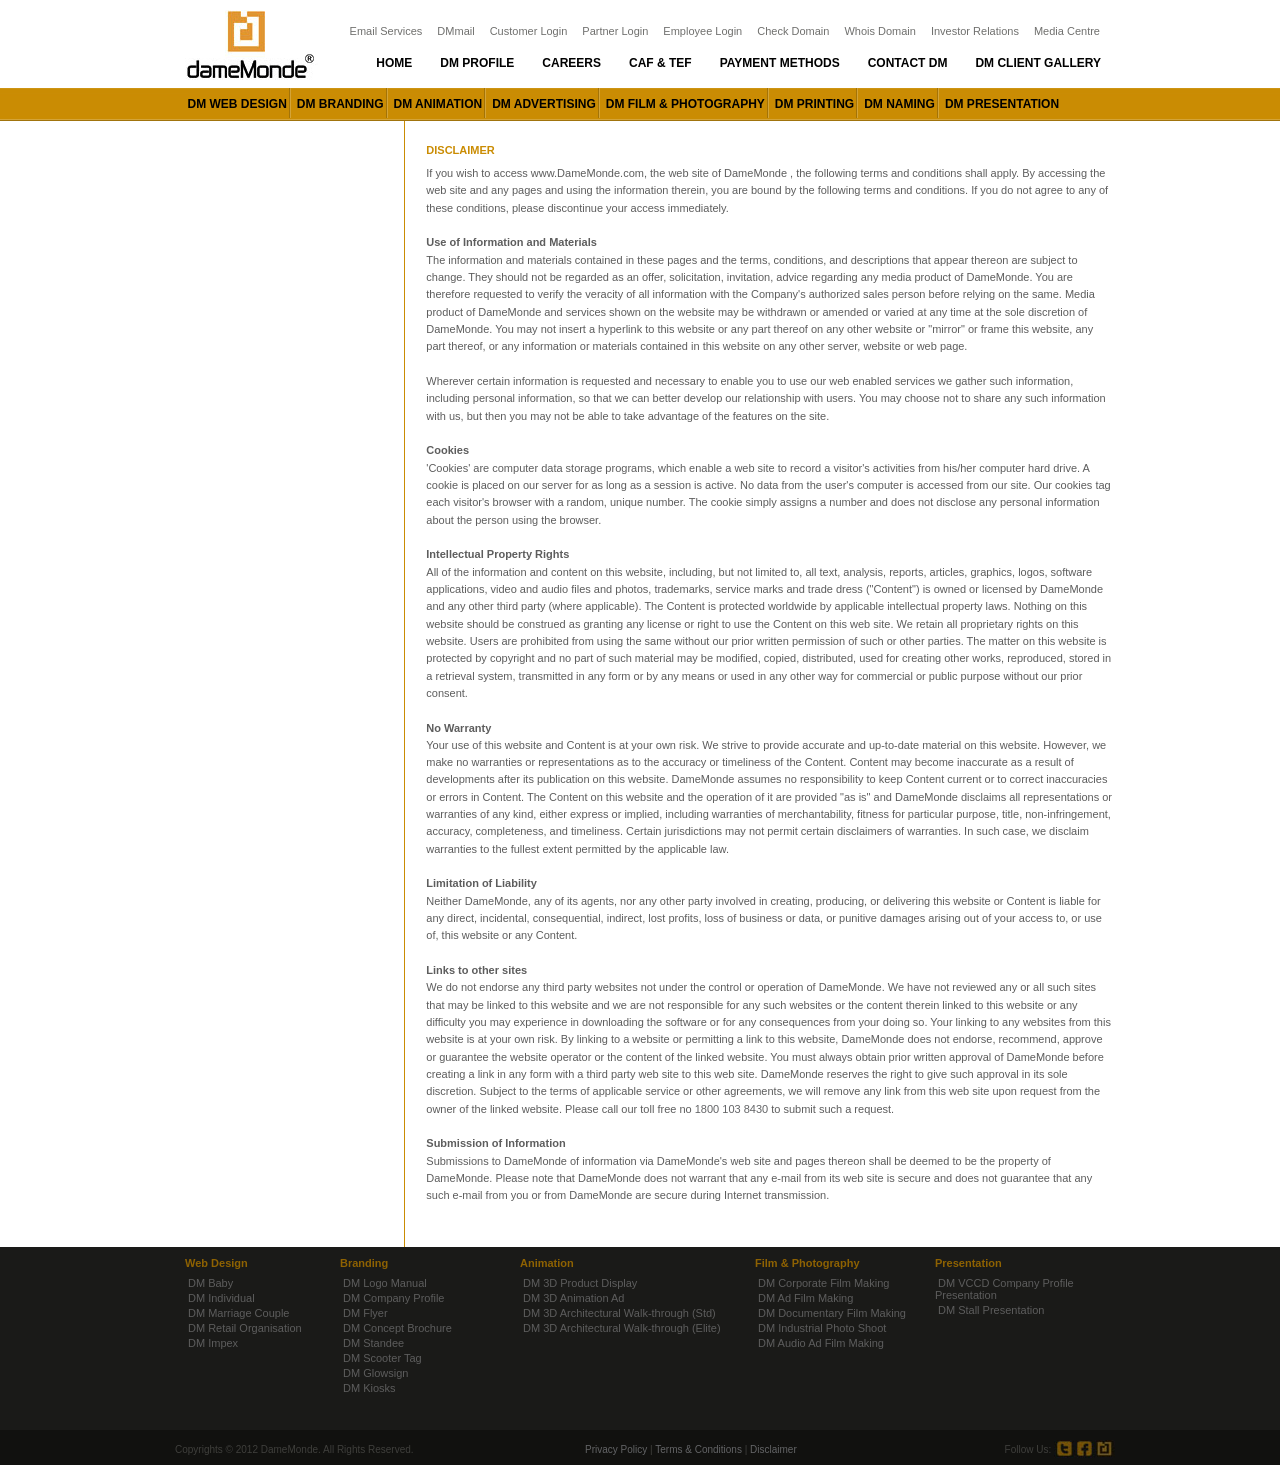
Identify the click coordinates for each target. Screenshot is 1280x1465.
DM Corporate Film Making (823, 1283)
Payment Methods (780, 63)
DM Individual (221, 1298)
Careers (571, 63)
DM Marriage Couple (238, 1313)
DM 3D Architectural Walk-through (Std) (619, 1313)
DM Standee (373, 1343)
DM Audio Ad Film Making (821, 1343)
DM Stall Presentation (991, 1310)
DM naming (899, 104)
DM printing (814, 104)
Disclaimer (773, 1449)
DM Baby (210, 1283)
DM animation (438, 104)
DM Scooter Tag (382, 1358)
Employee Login (702, 31)
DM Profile (477, 63)
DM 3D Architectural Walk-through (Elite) (622, 1328)
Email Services (386, 31)
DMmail (455, 31)
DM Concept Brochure (397, 1328)
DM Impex (213, 1343)
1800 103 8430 (731, 1109)
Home (394, 63)
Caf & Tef (660, 63)
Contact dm (908, 63)
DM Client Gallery (1038, 63)
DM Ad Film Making (805, 1298)
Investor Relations (975, 31)
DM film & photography (685, 104)
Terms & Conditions (698, 1449)
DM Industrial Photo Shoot (822, 1328)
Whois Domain (880, 31)
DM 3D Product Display (580, 1283)
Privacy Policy (616, 1449)
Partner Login (615, 31)
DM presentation (1002, 104)
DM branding (340, 104)
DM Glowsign (375, 1373)
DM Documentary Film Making (832, 1313)
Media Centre (1067, 31)
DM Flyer (365, 1313)
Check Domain (793, 31)
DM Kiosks (369, 1388)
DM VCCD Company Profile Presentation (1004, 1289)
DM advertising (544, 104)
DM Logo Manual (385, 1283)
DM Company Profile (393, 1298)
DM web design (237, 104)
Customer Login (529, 31)
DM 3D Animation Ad (574, 1298)
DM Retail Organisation (245, 1328)
